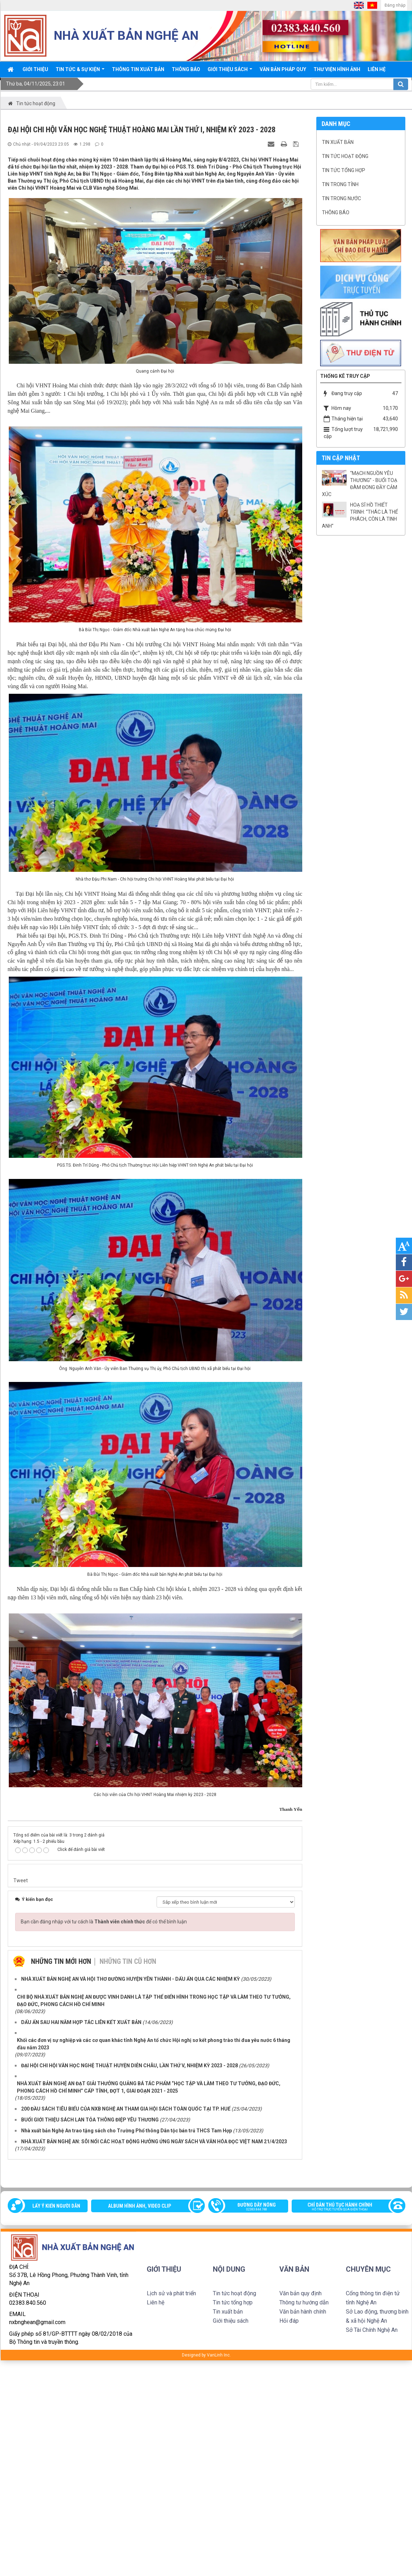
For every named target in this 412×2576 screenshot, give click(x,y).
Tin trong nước (341, 198)
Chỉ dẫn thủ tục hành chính (345, 2207)
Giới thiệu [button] (35, 69)
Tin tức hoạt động (345, 156)
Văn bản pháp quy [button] (283, 69)
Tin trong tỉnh (340, 184)
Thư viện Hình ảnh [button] (336, 69)
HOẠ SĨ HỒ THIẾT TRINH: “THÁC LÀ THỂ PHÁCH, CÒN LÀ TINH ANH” (360, 515)
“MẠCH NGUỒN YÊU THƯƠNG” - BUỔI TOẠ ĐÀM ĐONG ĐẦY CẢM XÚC (359, 483)
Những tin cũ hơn (128, 1961)
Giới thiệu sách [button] (230, 71)
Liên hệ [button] (377, 69)
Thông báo (335, 212)
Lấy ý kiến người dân (56, 2206)
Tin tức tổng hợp (343, 170)
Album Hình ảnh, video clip (139, 2206)
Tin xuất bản (338, 142)
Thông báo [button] (186, 69)
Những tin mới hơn (61, 1961)
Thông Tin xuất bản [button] (138, 69)
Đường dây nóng (252, 2207)
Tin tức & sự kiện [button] (80, 71)
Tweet (20, 1880)
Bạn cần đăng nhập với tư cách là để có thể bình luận (104, 1921)
